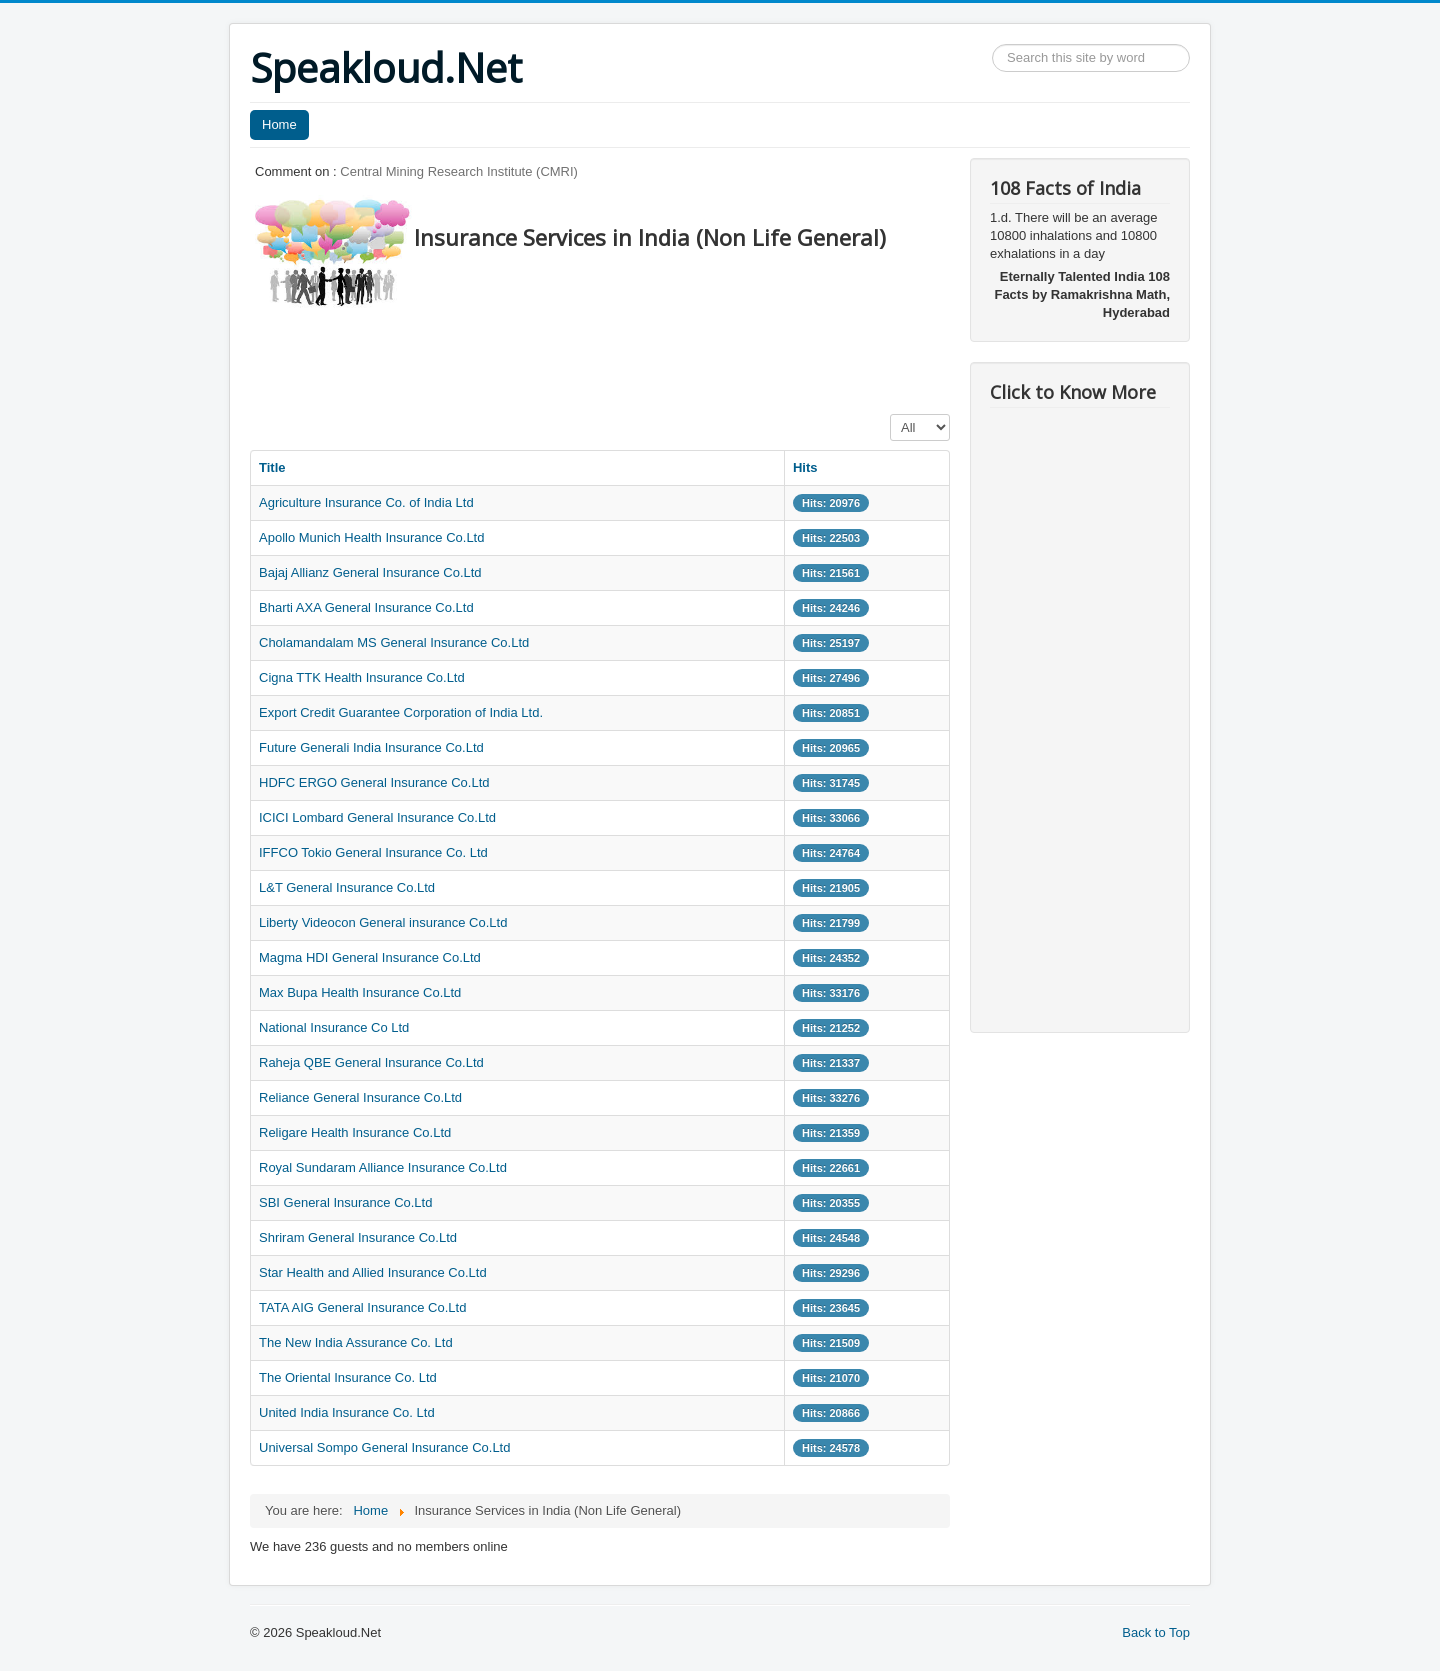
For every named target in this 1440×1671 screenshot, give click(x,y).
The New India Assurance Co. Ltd (356, 1342)
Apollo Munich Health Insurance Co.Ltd (371, 537)
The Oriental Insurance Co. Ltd (348, 1377)
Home (279, 124)
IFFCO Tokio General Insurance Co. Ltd (373, 852)
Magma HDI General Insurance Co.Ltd (370, 957)
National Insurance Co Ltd (334, 1027)
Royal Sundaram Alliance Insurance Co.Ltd (383, 1167)
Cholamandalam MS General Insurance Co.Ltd (394, 642)
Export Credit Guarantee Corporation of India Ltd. (401, 712)
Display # (890, 414)
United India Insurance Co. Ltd (347, 1412)
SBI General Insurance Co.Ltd (345, 1202)
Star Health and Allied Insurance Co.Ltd (373, 1272)
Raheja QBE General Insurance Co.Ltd (371, 1062)
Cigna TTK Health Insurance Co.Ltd (362, 677)
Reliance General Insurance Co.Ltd (360, 1097)
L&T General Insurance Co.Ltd (347, 887)
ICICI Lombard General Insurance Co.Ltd (377, 817)
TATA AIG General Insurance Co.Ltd (362, 1307)
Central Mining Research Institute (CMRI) (459, 171)
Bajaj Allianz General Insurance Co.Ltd (370, 572)
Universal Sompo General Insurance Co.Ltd (384, 1447)
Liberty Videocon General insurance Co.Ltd (383, 922)
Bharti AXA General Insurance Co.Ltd (366, 607)
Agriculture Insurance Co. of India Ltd (366, 502)
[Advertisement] (614, 355)
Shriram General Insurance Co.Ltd (358, 1237)
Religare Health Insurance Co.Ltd (355, 1132)
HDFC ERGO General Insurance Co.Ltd (374, 782)
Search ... (992, 44)
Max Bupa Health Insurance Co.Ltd (360, 992)
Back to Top (1156, 1632)
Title (272, 467)
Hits (805, 467)
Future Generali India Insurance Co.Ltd (371, 747)
